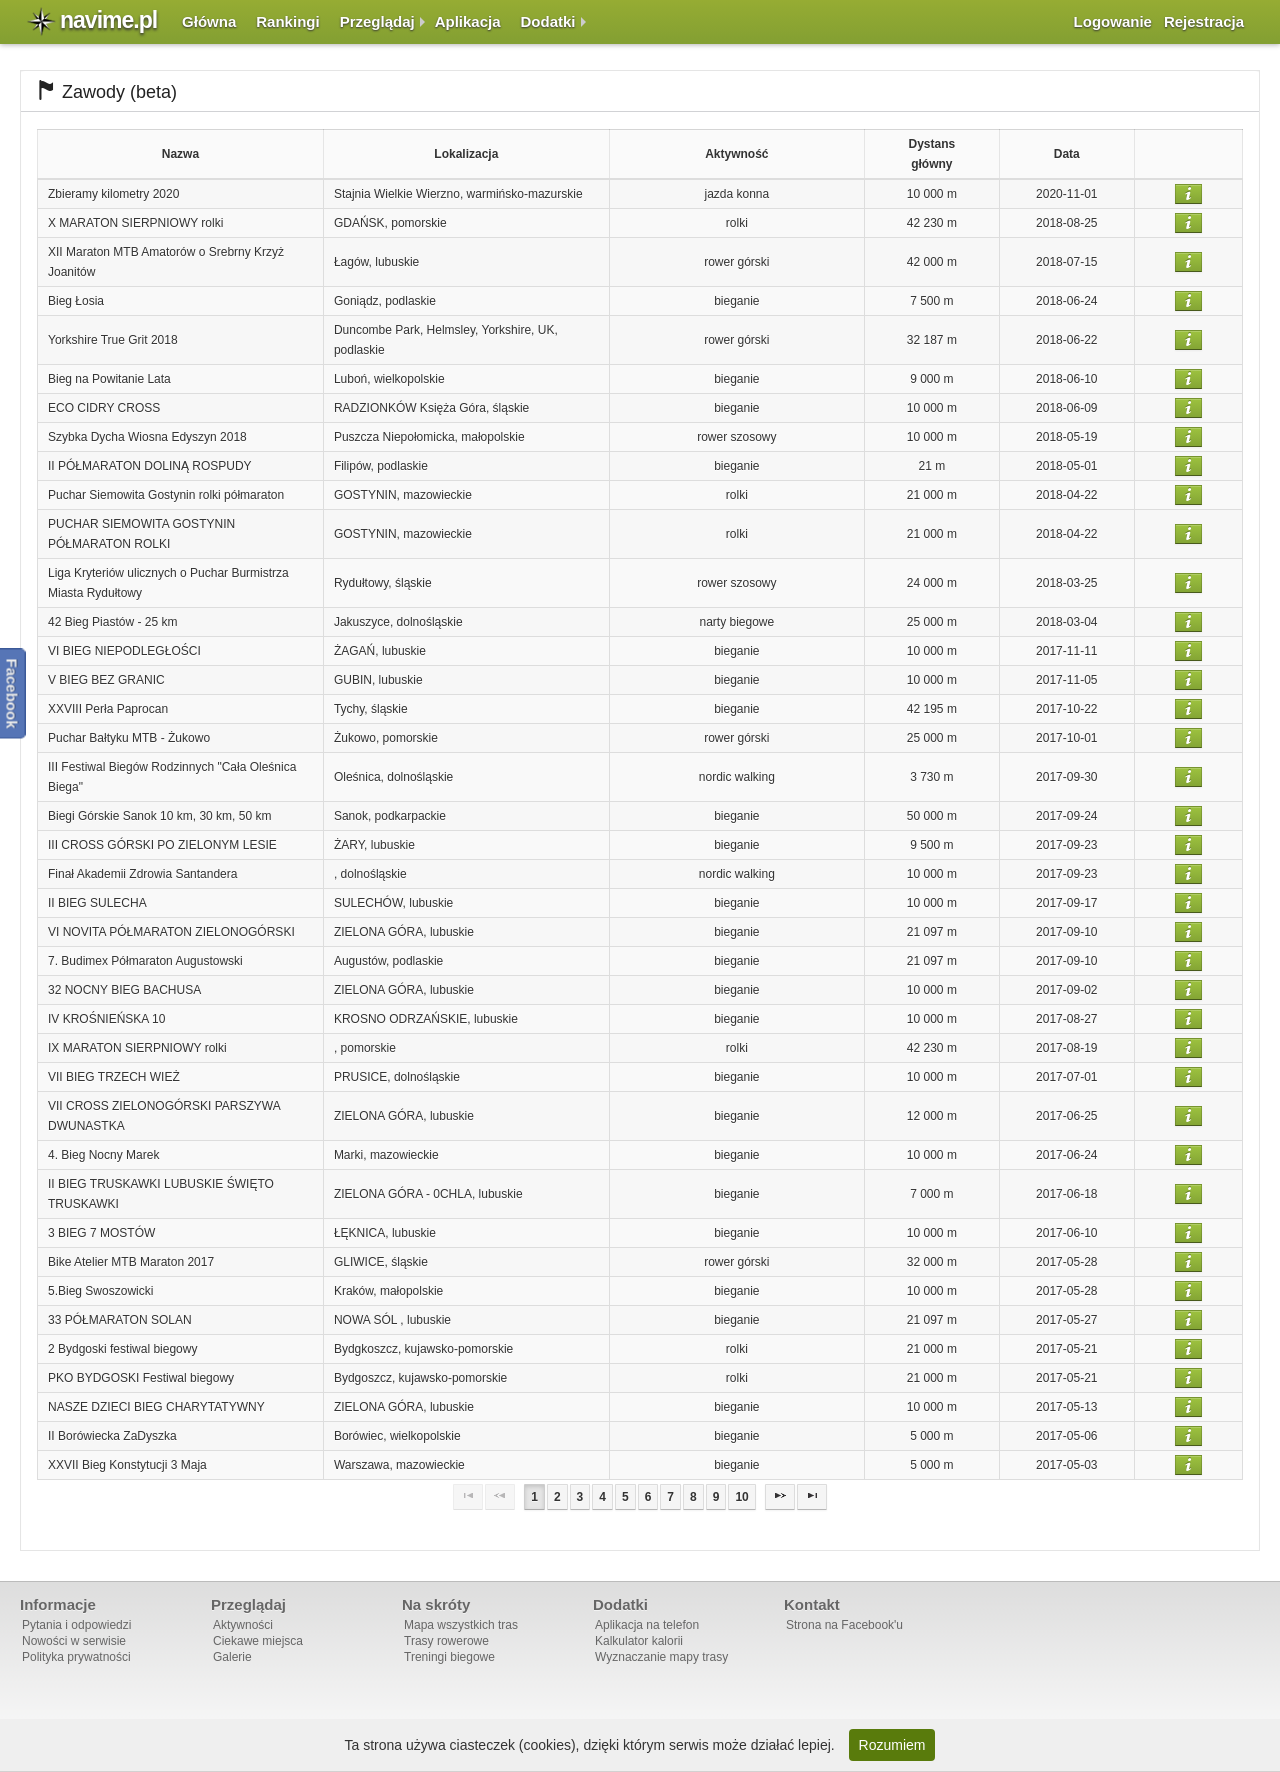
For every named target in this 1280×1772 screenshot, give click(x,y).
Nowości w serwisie (74, 1641)
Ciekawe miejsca (258, 1641)
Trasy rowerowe (446, 1641)
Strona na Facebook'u (844, 1625)
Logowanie (1113, 21)
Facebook (12, 693)
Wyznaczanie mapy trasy (661, 1657)
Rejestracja (1204, 21)
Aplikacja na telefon (647, 1625)
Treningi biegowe (449, 1657)
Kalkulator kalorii (639, 1641)
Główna (209, 21)
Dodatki (548, 21)
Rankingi (287, 21)
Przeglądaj (377, 21)
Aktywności (243, 1625)
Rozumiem (892, 1745)
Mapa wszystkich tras (461, 1625)
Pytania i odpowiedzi (76, 1625)
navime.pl (108, 20)
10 (741, 1497)
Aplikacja (468, 21)
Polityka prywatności (76, 1657)
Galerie (232, 1657)
